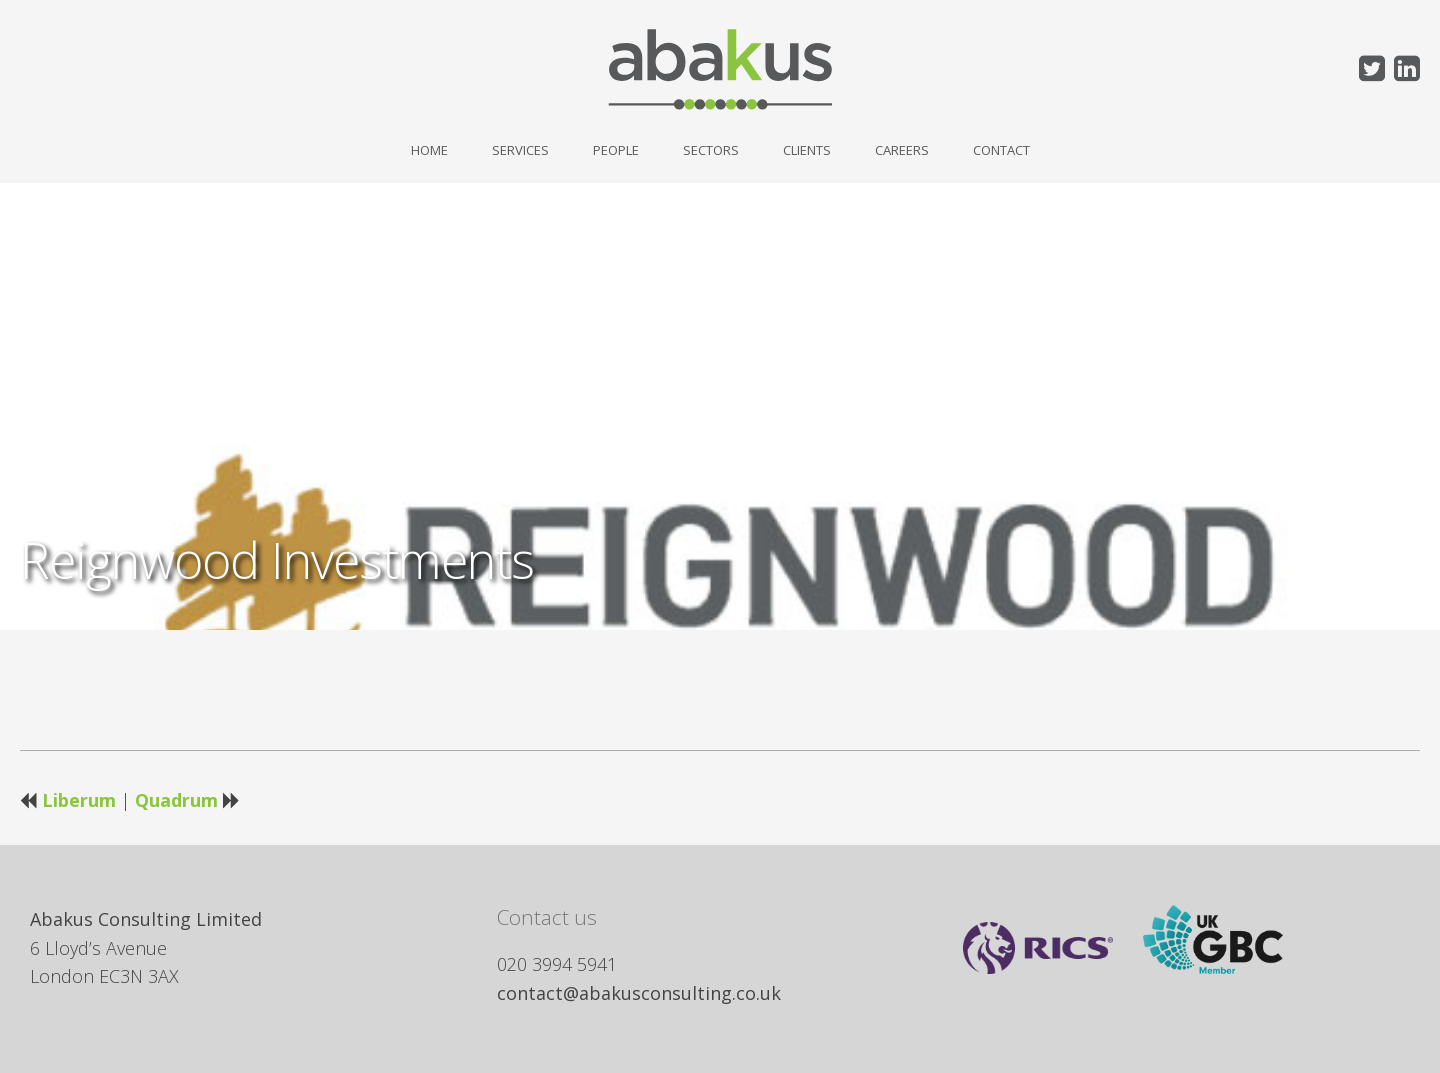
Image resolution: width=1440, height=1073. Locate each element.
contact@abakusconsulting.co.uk (639, 993)
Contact (1001, 150)
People (616, 150)
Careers (902, 150)
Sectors (711, 150)
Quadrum (176, 800)
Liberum (79, 800)
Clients (807, 150)
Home (429, 150)
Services (520, 150)
